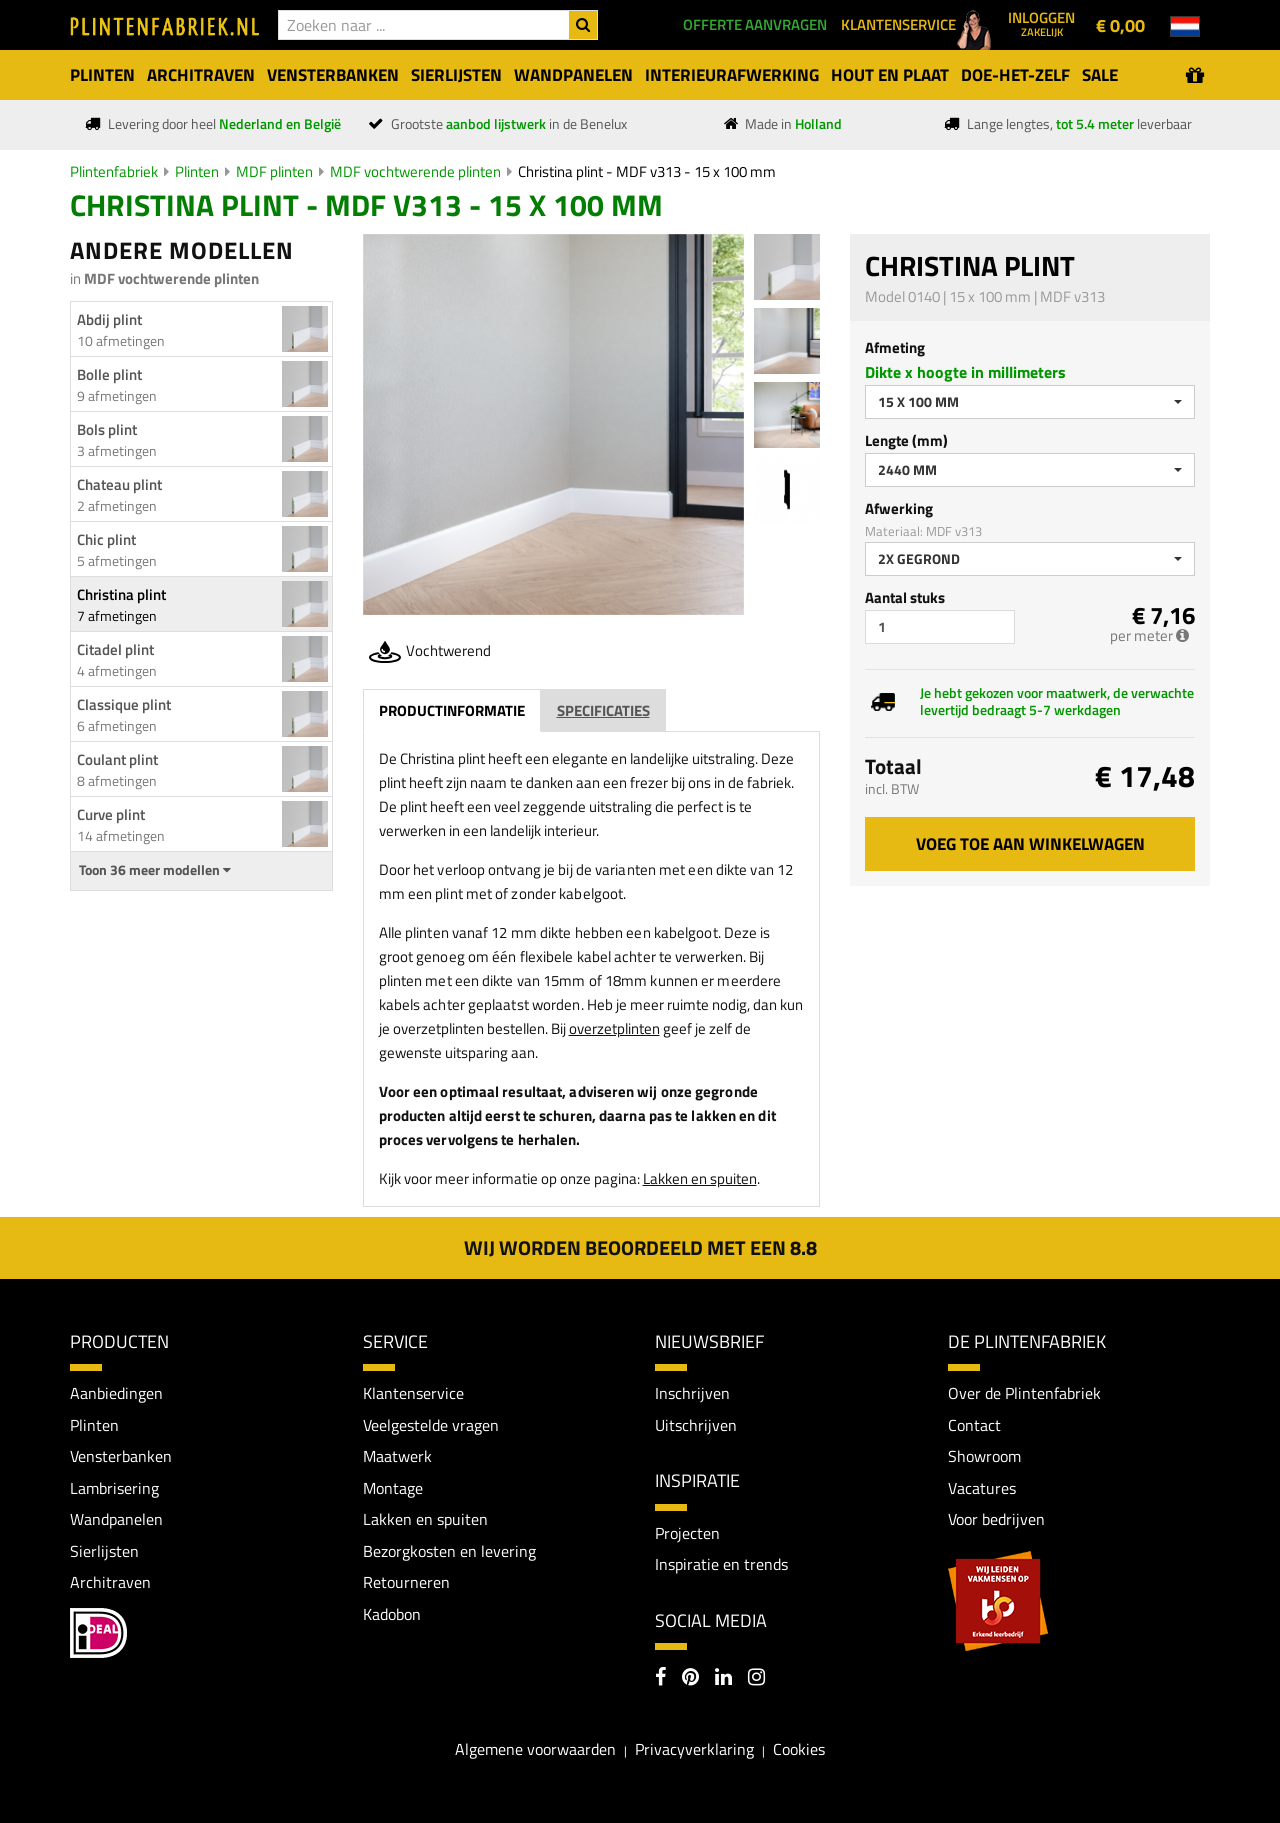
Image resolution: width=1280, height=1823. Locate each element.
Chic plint (106, 539)
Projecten (687, 1533)
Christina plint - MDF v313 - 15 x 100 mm (647, 171)
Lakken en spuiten (700, 1178)
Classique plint (124, 704)
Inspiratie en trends (721, 1564)
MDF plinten (274, 171)
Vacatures (982, 1488)
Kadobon (392, 1615)
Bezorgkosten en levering (449, 1551)
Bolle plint (109, 374)
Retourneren (406, 1583)
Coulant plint (117, 759)
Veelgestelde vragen (431, 1425)
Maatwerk (397, 1457)
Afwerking (899, 508)
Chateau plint (119, 484)
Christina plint (121, 594)
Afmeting (895, 347)
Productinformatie (452, 710)
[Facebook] (660, 1679)
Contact (974, 1425)
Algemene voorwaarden (535, 1750)
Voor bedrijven (996, 1520)
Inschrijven (692, 1393)
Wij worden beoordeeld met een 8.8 (640, 1247)
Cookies (799, 1750)
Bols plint (107, 429)
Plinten (197, 171)
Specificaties (603, 710)
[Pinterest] (690, 1679)
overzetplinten (614, 1028)
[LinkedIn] (723, 1679)
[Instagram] (756, 1679)
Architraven (110, 1583)
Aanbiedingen (116, 1393)
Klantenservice (413, 1393)
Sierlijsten (104, 1551)
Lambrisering (114, 1488)
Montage (393, 1488)
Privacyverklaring (694, 1750)
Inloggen (1041, 23)
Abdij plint (109, 319)
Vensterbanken (121, 1457)
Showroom (984, 1457)
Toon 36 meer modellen (155, 870)
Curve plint (111, 814)
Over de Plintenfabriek (1024, 1393)
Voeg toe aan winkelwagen (1030, 844)
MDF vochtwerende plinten (415, 171)
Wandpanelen (116, 1520)
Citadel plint (115, 649)
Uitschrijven (696, 1425)
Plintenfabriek (114, 171)
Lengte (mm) (906, 440)
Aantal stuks (905, 597)
